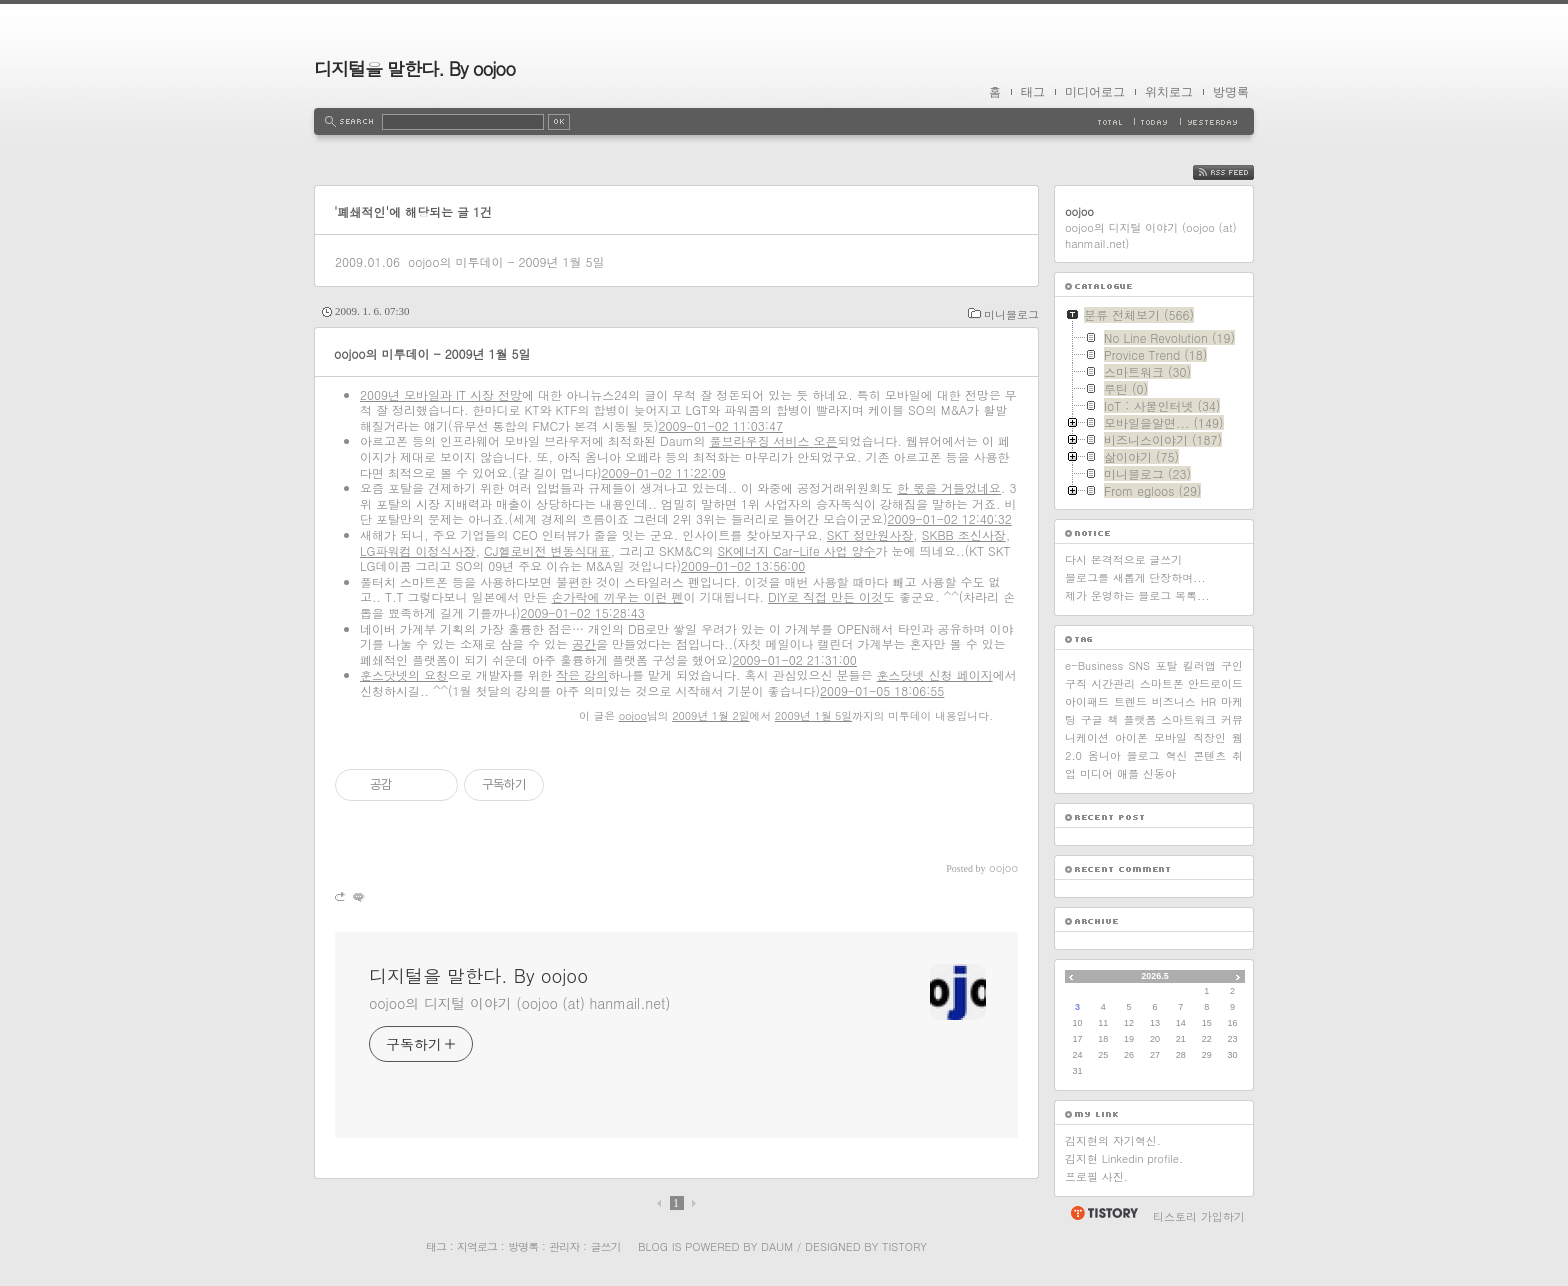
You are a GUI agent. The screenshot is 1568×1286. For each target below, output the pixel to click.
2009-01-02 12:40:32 (950, 518)
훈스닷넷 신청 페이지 (935, 674)
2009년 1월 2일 (710, 715)
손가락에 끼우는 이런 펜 (618, 596)
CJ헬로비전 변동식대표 (547, 550)
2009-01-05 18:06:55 (882, 690)
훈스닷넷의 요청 (404, 674)
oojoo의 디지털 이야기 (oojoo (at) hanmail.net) (519, 1003)
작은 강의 (582, 674)
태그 (1033, 92)
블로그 (1143, 755)
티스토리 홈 (1103, 1213)
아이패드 (1087, 701)
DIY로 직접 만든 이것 (825, 596)
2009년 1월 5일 (813, 715)
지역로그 (477, 1246)
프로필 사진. (1096, 1176)
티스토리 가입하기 (1199, 1216)
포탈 (1166, 665)
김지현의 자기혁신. (1113, 1140)
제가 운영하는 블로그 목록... (1137, 595)
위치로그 (1169, 92)
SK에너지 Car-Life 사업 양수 (796, 550)
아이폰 (1131, 737)
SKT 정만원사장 (870, 534)
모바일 (1170, 737)
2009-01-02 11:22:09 (664, 472)
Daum (777, 1246)
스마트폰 (1162, 683)
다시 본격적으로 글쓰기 (1123, 559)
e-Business (1094, 665)
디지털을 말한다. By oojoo (414, 68)
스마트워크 (1188, 719)
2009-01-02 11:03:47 (721, 425)
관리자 (564, 1246)
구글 (1092, 719)
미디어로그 (1095, 92)
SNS (1139, 665)
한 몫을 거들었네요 (949, 487)
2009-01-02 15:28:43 (583, 612)
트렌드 (1130, 701)
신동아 (1159, 773)
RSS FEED (1238, 172)
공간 (584, 643)
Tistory (904, 1246)
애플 (1128, 773)
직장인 (1209, 737)
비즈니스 (1174, 701)
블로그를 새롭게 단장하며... (1135, 577)
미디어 (1096, 773)
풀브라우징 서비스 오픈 (773, 440)
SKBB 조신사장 (964, 534)
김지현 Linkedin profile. (1124, 1158)
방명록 (1231, 92)
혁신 (1176, 755)
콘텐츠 (1209, 755)
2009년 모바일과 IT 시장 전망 (441, 394)
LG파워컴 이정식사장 (418, 550)
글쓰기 (605, 1246)
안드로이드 (1215, 683)
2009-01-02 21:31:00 (795, 659)
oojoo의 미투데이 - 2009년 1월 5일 (506, 261)
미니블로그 (1011, 314)
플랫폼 (1139, 719)
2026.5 (1155, 976)
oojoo (633, 715)
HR (1208, 701)
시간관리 (1113, 683)
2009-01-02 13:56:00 (743, 565)
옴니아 (1104, 755)
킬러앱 (1199, 665)
